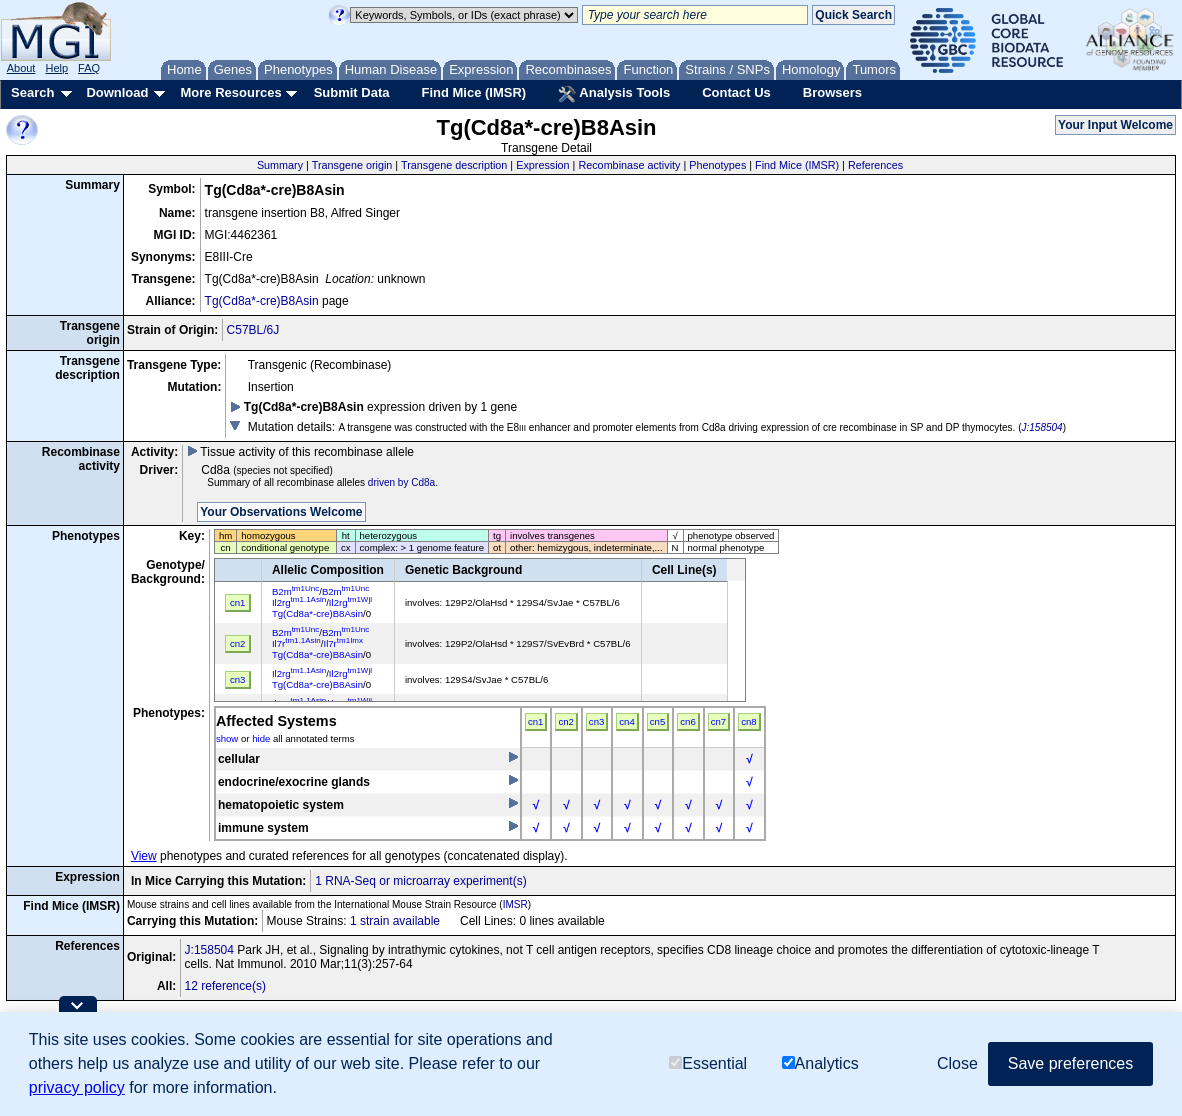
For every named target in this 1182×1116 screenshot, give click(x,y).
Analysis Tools (614, 94)
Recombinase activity (629, 165)
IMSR (515, 904)
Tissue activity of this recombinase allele (300, 452)
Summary (280, 165)
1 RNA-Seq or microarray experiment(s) (420, 881)
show (227, 738)
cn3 (596, 721)
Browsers (832, 92)
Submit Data (352, 92)
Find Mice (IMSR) (473, 92)
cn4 (626, 721)
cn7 (718, 721)
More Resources (230, 92)
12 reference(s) (225, 986)
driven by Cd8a (401, 482)
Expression (542, 165)
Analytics (820, 1063)
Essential (708, 1063)
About (21, 68)
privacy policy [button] (77, 1087)
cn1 (535, 721)
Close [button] (957, 1063)
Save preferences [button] (1070, 1063)
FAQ (89, 68)
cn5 (657, 721)
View (144, 856)
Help (56, 68)
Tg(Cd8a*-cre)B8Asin (262, 301)
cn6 (687, 721)
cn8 (748, 721)
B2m (295, 591)
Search (32, 92)
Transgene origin (352, 165)
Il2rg (299, 602)
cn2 (565, 721)
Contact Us (736, 92)
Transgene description (454, 165)
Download (117, 92)
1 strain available (395, 921)
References (875, 165)
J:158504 (1042, 427)
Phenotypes (717, 165)
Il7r (296, 643)
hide (261, 738)
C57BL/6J (253, 330)
